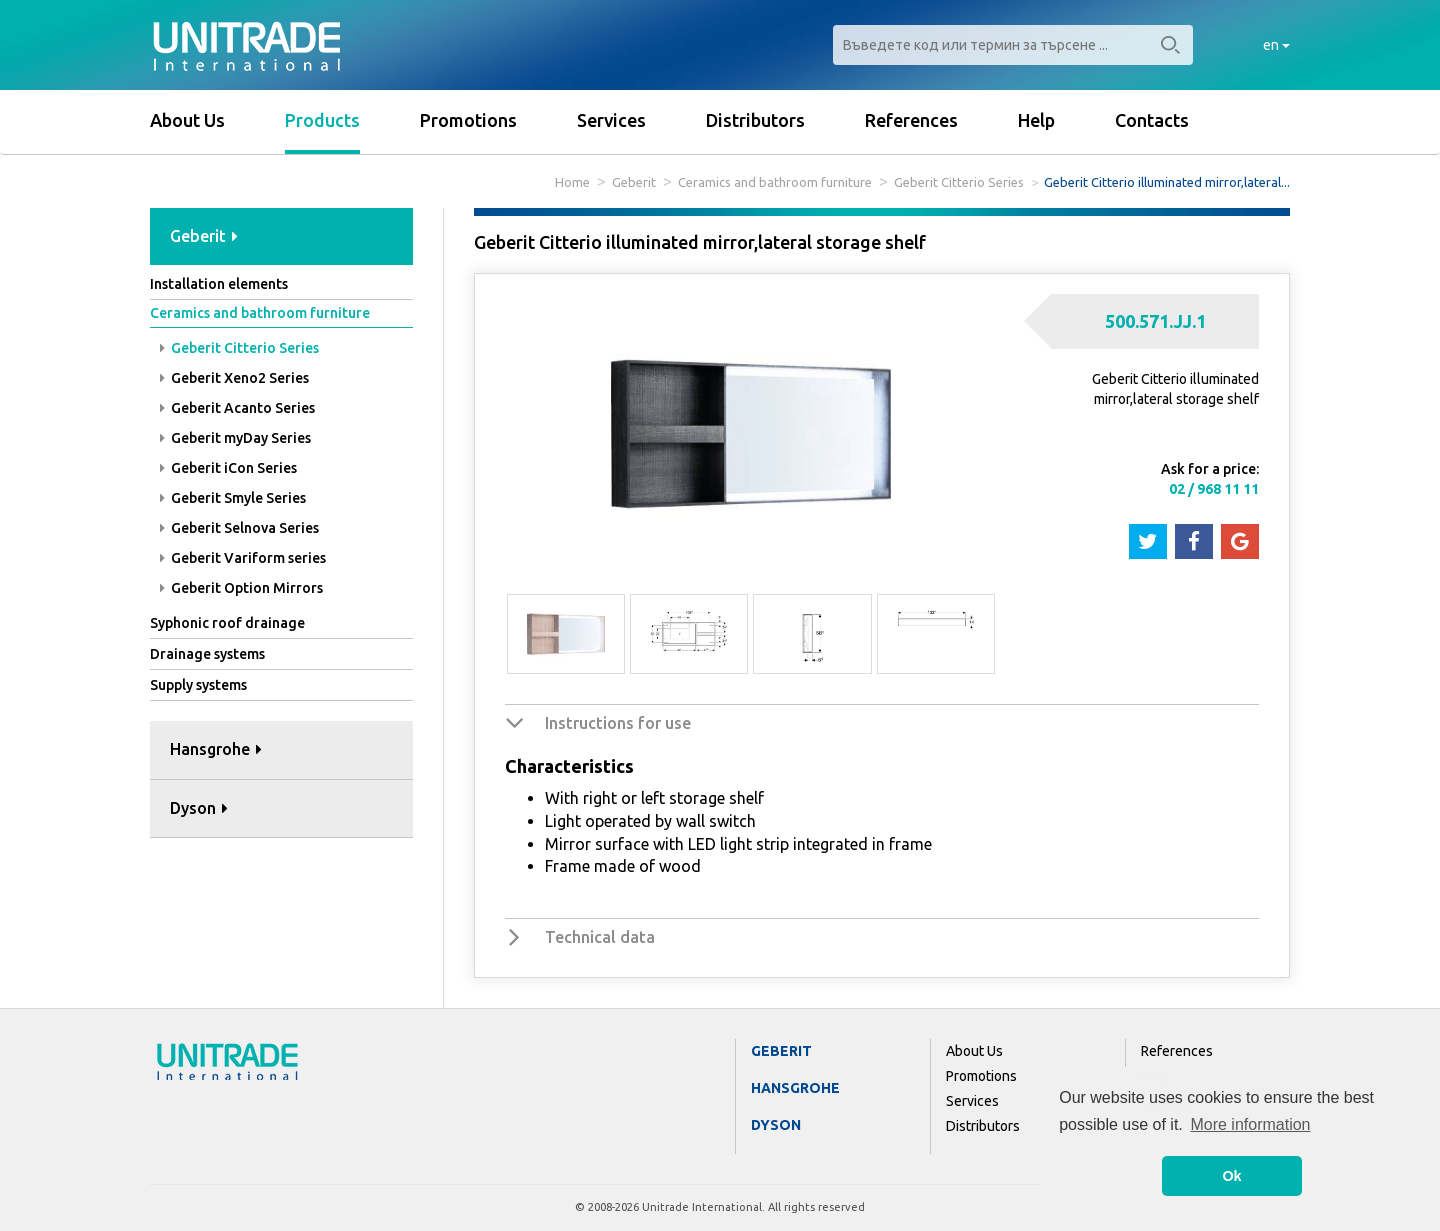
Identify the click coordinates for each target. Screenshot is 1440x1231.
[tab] (281, 237)
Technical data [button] (600, 937)
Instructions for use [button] (618, 723)
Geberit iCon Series (228, 468)
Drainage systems (207, 654)
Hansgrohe (795, 1088)
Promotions (468, 120)
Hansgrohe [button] (216, 749)
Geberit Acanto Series (237, 408)
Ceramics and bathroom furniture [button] (260, 313)
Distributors (755, 120)
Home (572, 182)
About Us (187, 120)
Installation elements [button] (219, 284)
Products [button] (322, 120)
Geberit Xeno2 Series (234, 378)
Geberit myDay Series (235, 438)
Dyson (776, 1125)
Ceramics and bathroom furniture (775, 182)
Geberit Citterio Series (959, 182)
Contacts (1152, 120)
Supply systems (198, 685)
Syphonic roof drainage (227, 623)
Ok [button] (1231, 1176)
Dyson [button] (199, 808)
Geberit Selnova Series (239, 528)
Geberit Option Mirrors (241, 588)
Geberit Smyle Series (233, 498)
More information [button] (1250, 1124)
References (911, 120)
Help (1036, 120)
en (1276, 45)
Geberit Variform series (243, 558)
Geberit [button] (204, 236)
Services (611, 120)
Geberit (634, 182)
